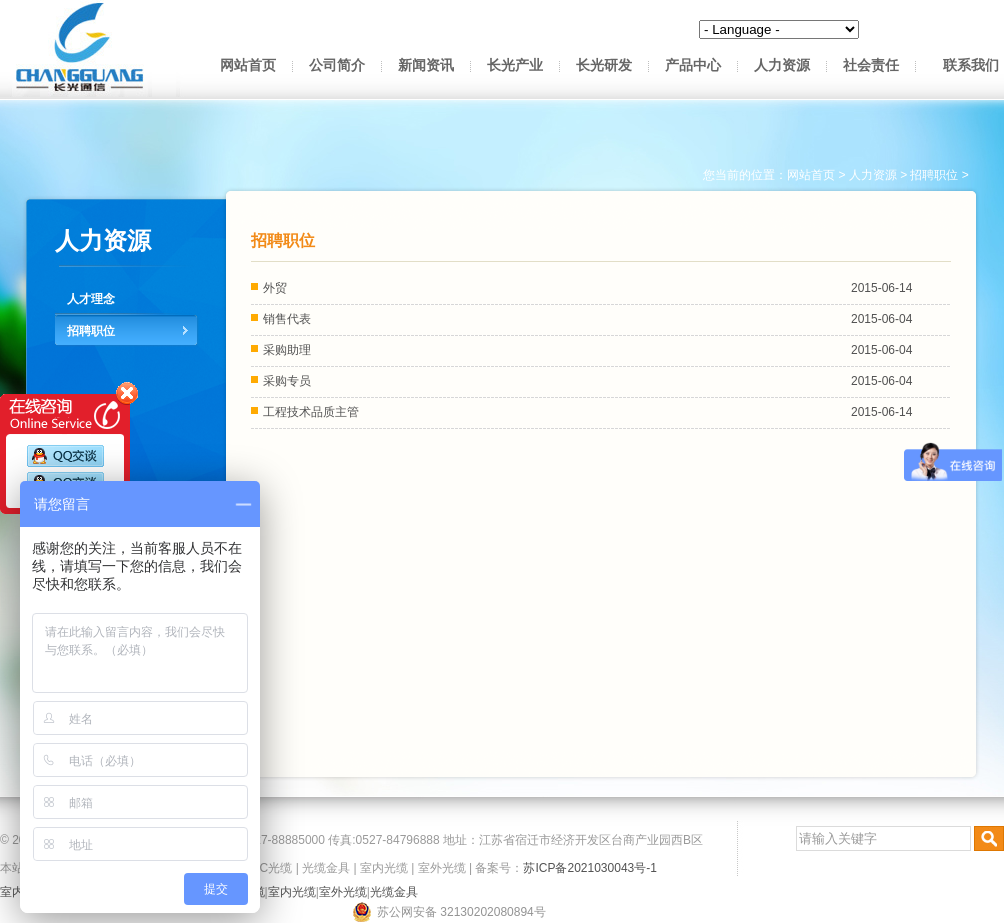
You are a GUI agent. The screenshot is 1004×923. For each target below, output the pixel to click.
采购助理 (287, 350)
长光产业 (515, 65)
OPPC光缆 (263, 868)
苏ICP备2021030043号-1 (589, 868)
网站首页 (248, 65)
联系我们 (971, 65)
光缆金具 (326, 868)
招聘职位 (91, 331)
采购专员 (287, 381)
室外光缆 (442, 868)
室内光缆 (384, 868)
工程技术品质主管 (311, 412)
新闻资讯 (426, 65)
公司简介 (337, 65)
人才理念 (91, 299)
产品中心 (693, 65)
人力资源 (782, 65)
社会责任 (871, 65)
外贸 (275, 288)
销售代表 (287, 319)
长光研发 (604, 65)
